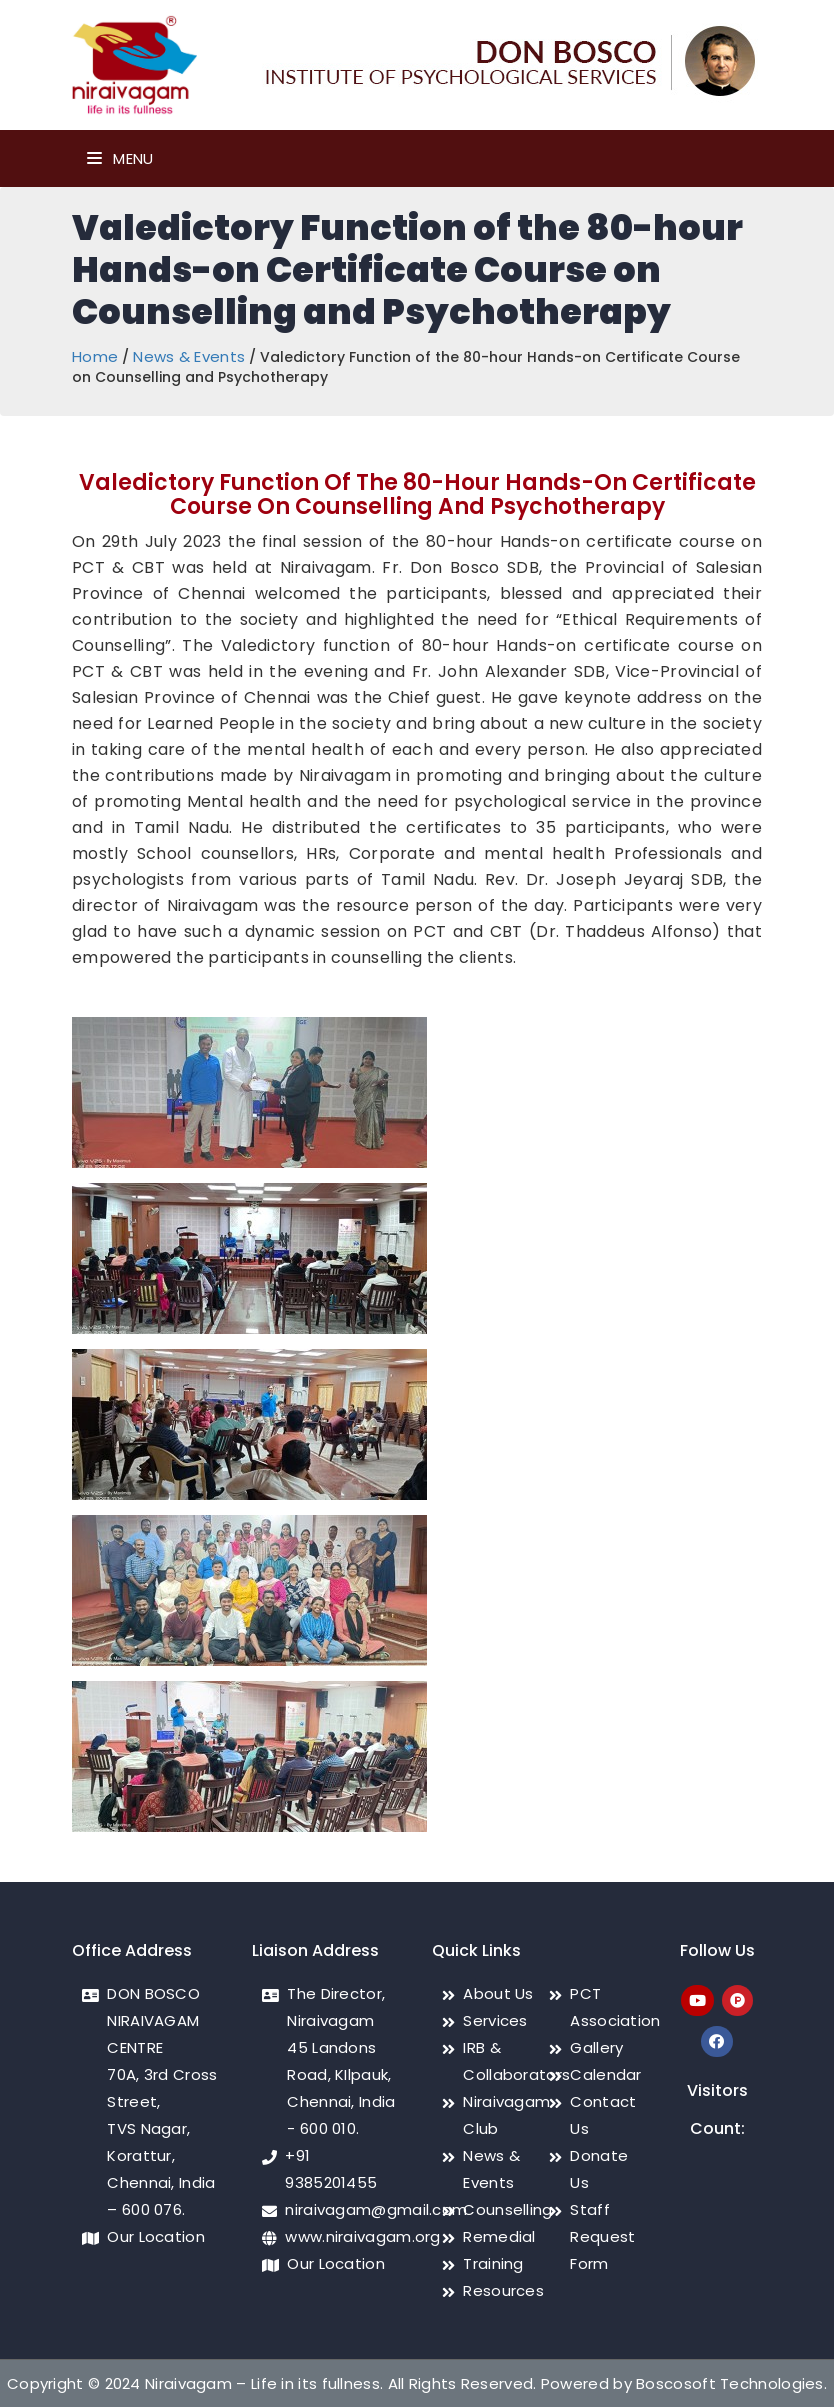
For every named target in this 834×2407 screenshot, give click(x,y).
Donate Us (599, 2169)
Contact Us (603, 2115)
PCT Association (615, 2007)
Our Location (156, 2236)
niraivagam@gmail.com (376, 2209)
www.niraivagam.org (362, 2236)
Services (495, 2020)
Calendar (605, 2074)
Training (493, 2263)
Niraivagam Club (506, 2115)
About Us (498, 1993)
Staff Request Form (602, 2236)
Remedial (499, 2236)
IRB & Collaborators (516, 2061)
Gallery (596, 2047)
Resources (503, 2290)
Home (95, 356)
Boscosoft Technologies (730, 2383)
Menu (120, 158)
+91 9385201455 (331, 2169)
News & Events (189, 356)
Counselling (507, 2209)
